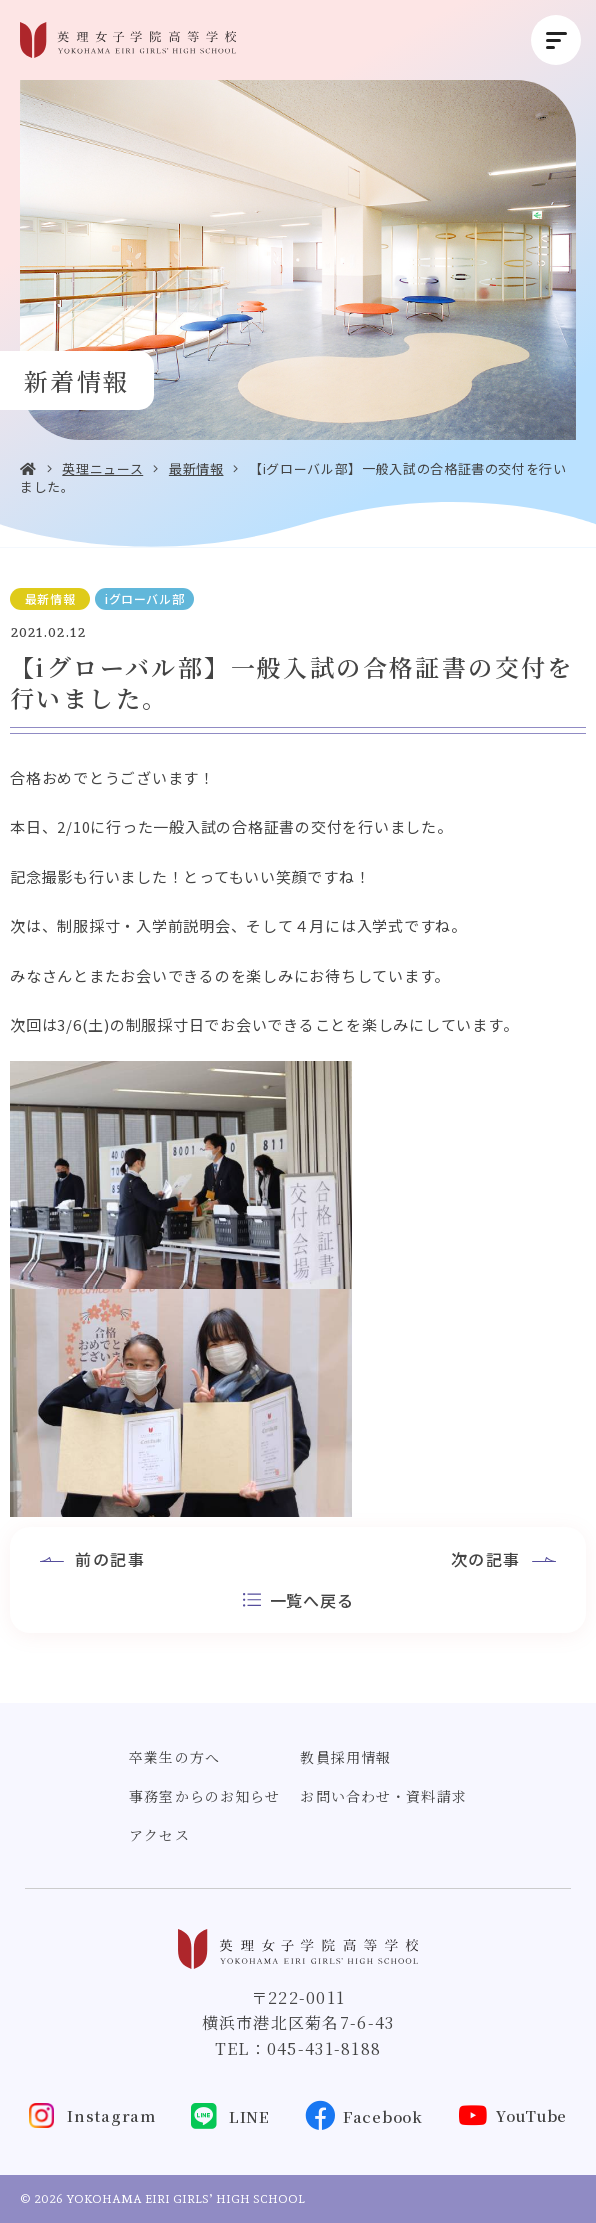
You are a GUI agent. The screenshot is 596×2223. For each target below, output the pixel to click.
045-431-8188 (324, 2048)
